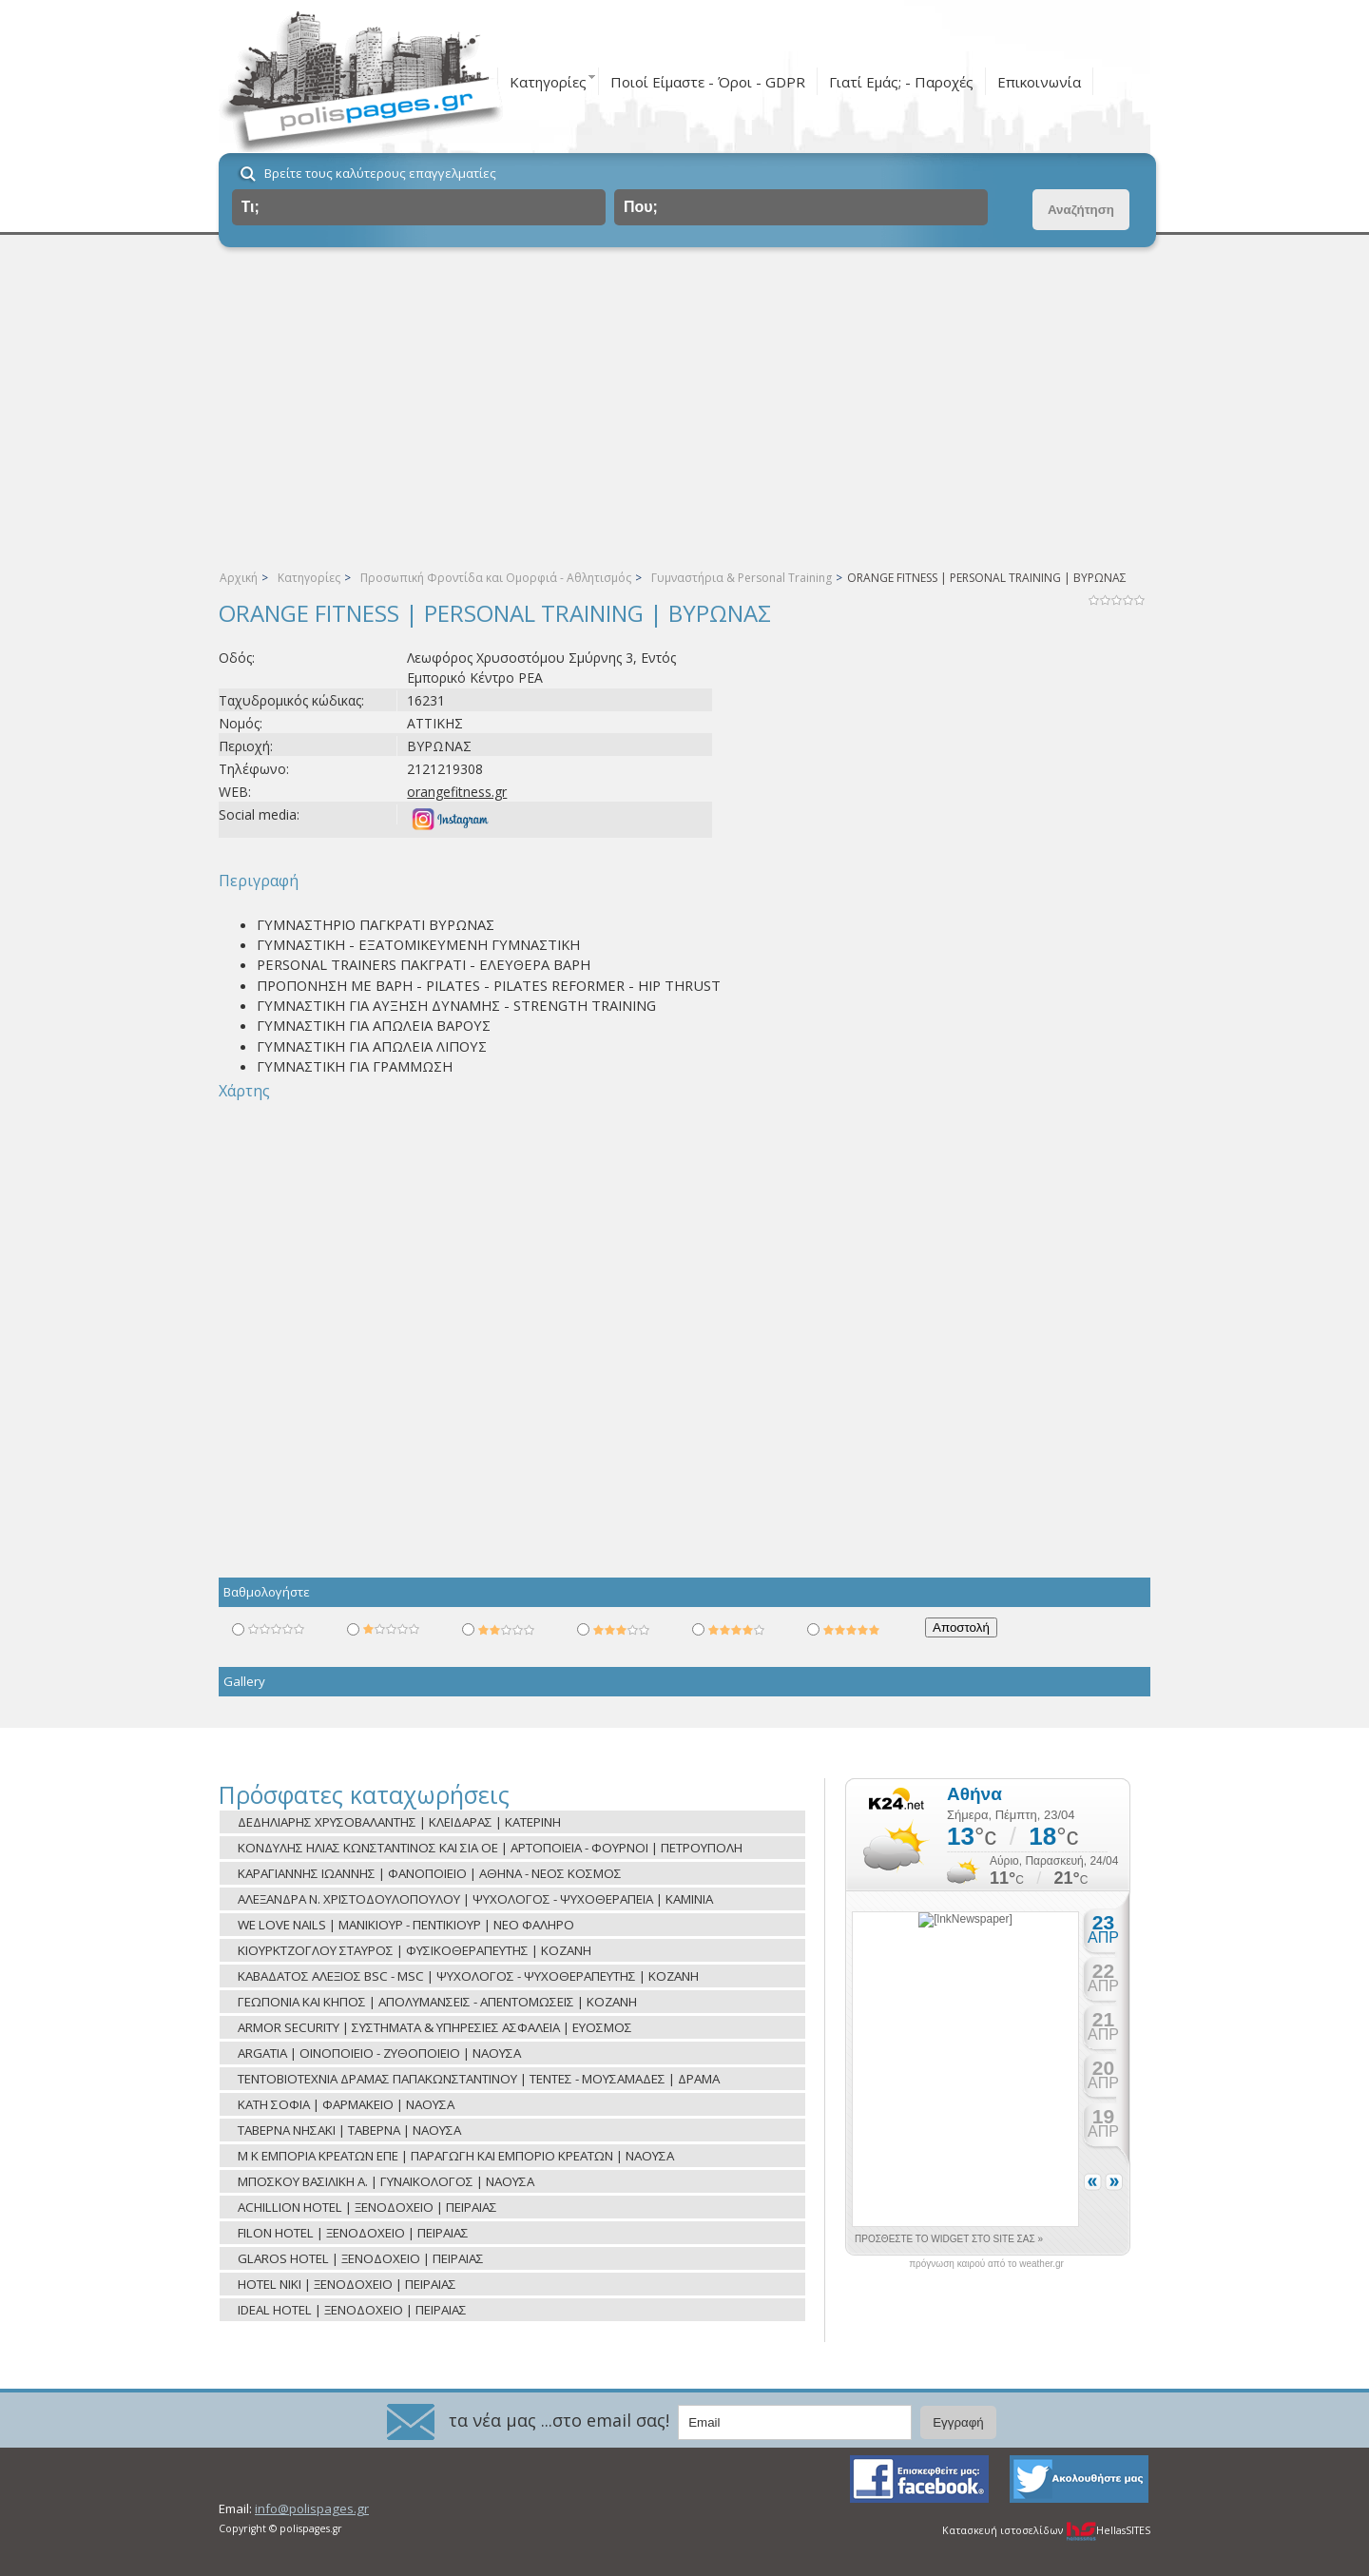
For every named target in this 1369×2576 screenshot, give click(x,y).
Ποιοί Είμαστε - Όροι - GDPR (707, 81)
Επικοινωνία (1039, 81)
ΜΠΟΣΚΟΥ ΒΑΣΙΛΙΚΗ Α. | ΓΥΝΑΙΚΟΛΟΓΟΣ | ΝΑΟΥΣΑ (386, 2181)
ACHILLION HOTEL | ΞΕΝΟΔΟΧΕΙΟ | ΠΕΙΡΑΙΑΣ (367, 2207)
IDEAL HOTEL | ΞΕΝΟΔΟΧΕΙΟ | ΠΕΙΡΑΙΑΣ (352, 2309)
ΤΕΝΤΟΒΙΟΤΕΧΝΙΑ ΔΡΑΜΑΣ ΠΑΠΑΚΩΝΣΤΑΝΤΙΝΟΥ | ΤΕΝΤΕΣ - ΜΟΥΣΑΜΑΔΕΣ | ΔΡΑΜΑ (479, 2078)
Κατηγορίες (548, 81)
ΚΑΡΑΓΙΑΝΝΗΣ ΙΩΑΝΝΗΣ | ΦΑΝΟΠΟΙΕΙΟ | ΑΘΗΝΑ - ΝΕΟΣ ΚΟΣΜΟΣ (430, 1873)
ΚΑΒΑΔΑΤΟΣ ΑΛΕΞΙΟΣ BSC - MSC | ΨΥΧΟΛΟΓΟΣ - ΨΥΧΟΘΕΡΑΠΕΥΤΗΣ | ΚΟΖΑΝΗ (468, 1976)
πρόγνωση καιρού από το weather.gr (986, 2264)
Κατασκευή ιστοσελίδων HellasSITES (1046, 2530)
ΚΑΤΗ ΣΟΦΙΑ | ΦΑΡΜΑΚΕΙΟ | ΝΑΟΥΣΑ (346, 2104)
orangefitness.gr (457, 792)
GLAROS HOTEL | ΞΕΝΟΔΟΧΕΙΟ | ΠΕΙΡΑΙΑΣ (361, 2258)
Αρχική (239, 578)
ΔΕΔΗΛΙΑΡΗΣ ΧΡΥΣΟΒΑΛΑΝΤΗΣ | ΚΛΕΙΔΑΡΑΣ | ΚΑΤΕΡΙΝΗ (399, 1821)
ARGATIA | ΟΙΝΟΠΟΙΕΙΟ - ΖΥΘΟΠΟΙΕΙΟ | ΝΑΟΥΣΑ (379, 2053)
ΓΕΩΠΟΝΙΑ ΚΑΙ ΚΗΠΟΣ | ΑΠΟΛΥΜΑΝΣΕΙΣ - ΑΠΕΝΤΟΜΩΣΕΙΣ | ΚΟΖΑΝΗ (437, 2001)
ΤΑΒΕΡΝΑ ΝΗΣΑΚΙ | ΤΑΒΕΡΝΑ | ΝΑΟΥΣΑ (349, 2130)
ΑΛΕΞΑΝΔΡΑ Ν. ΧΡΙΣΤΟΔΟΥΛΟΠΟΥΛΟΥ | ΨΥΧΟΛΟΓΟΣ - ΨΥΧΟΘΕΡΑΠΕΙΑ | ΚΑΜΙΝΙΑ (475, 1899)
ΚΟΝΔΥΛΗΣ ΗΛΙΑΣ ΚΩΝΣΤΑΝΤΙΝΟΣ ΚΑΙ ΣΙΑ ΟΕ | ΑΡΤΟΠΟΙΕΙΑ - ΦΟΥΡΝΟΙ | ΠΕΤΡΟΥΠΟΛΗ (490, 1847)
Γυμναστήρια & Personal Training (741, 578)
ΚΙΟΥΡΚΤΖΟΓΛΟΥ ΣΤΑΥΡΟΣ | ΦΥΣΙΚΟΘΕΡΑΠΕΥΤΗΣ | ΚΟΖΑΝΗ (414, 1950)
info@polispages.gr (312, 2508)
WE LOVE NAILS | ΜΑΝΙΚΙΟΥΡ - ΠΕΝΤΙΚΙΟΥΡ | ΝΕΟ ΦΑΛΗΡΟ (406, 1924)
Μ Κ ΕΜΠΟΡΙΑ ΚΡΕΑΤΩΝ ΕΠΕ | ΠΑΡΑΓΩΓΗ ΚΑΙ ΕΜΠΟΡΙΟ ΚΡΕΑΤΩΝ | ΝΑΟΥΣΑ (456, 2155)
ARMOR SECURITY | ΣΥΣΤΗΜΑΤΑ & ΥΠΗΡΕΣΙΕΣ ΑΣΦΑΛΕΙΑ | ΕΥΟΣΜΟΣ (435, 2027)
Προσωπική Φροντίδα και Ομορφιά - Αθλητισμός (495, 578)
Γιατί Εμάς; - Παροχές (901, 81)
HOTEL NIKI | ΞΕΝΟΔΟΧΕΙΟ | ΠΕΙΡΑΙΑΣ (347, 2284)
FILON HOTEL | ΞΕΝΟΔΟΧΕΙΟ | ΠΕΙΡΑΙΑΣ (353, 2232)
